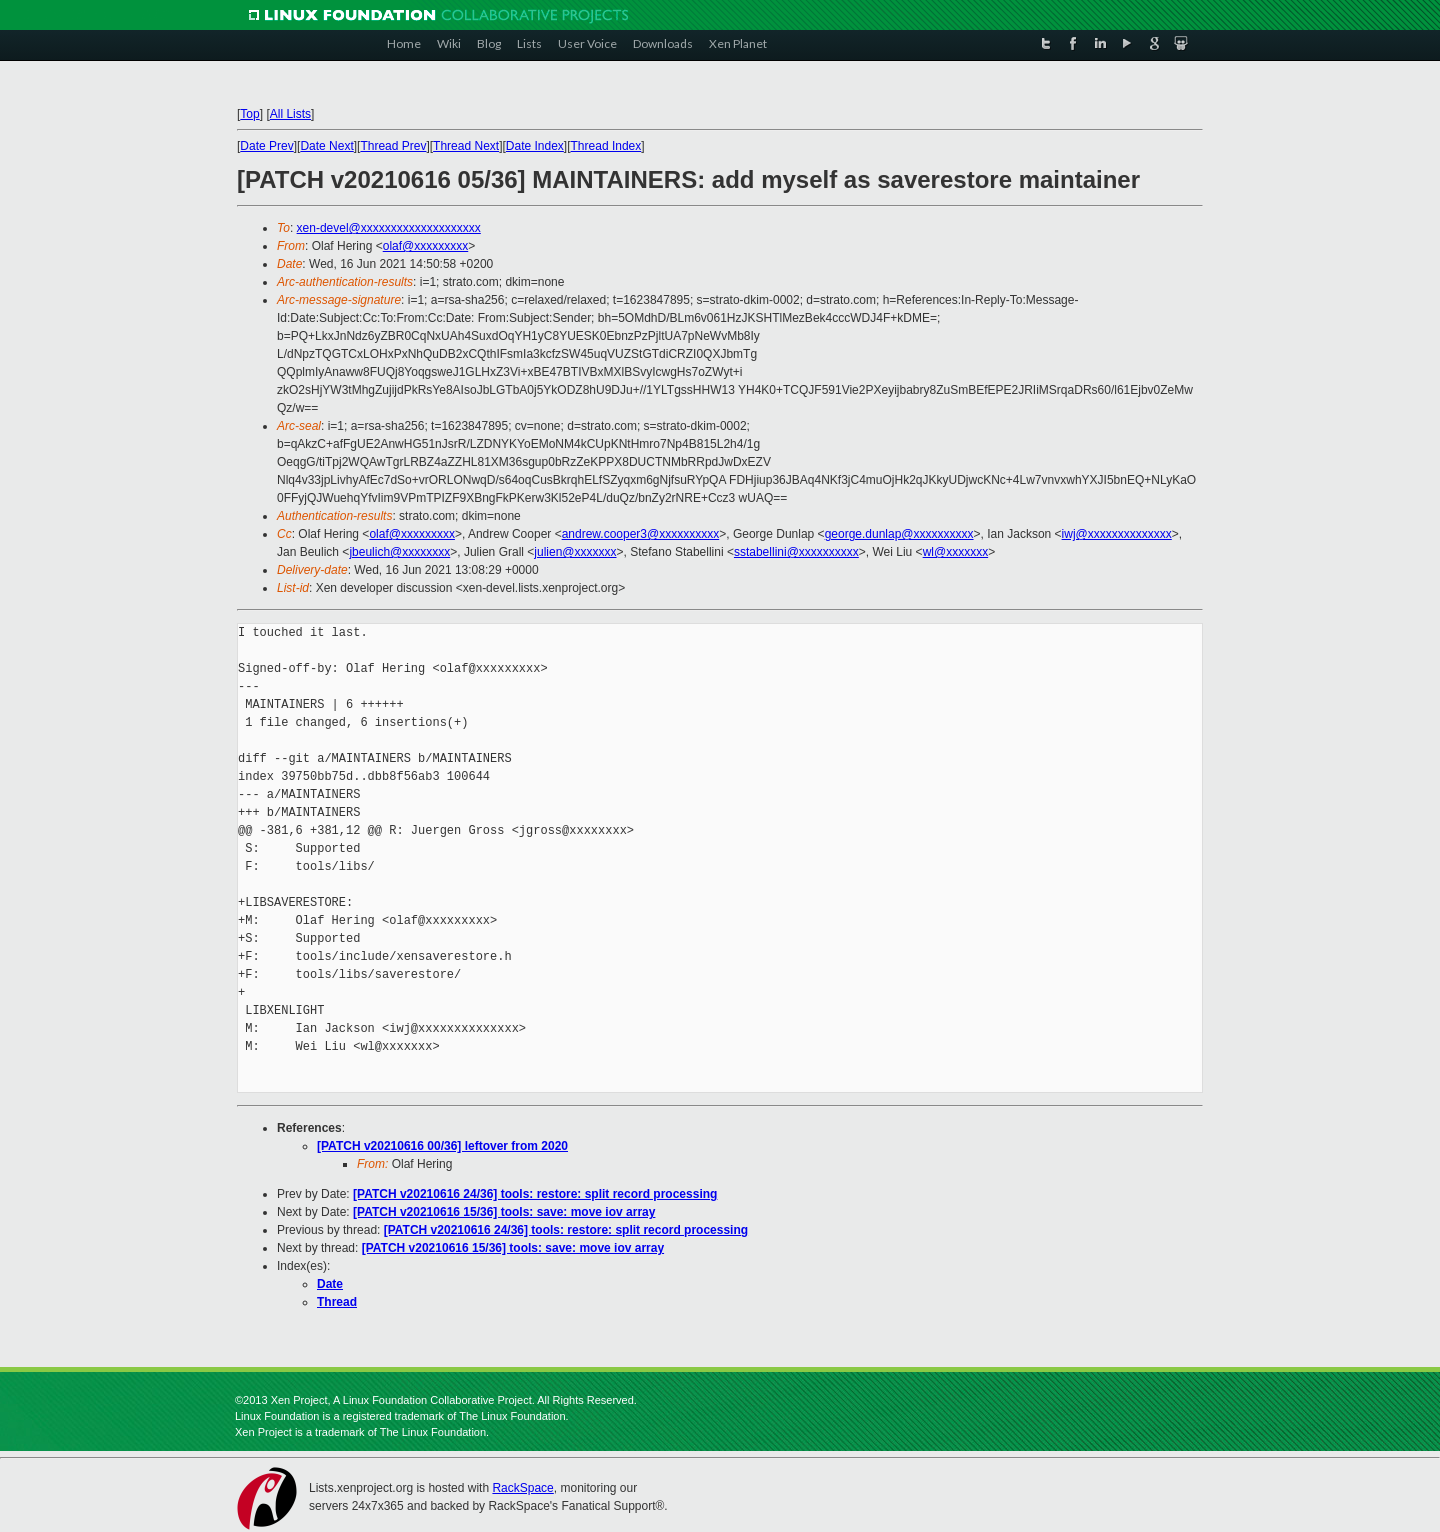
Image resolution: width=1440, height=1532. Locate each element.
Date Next (326, 146)
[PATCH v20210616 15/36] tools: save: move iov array (504, 1212)
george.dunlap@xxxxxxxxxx (899, 534)
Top (249, 114)
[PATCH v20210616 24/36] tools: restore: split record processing (535, 1194)
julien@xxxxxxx (575, 552)
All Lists (290, 114)
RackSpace (522, 1488)
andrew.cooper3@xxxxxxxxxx (641, 534)
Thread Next (466, 146)
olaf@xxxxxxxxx (426, 246)
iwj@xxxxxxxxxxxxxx (1117, 534)
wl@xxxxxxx (956, 552)
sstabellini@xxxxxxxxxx (796, 552)
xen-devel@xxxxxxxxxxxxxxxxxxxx (389, 228)
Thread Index (606, 146)
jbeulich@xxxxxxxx (399, 552)
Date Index (535, 146)
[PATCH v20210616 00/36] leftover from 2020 (442, 1146)
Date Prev (266, 146)
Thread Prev (393, 146)
